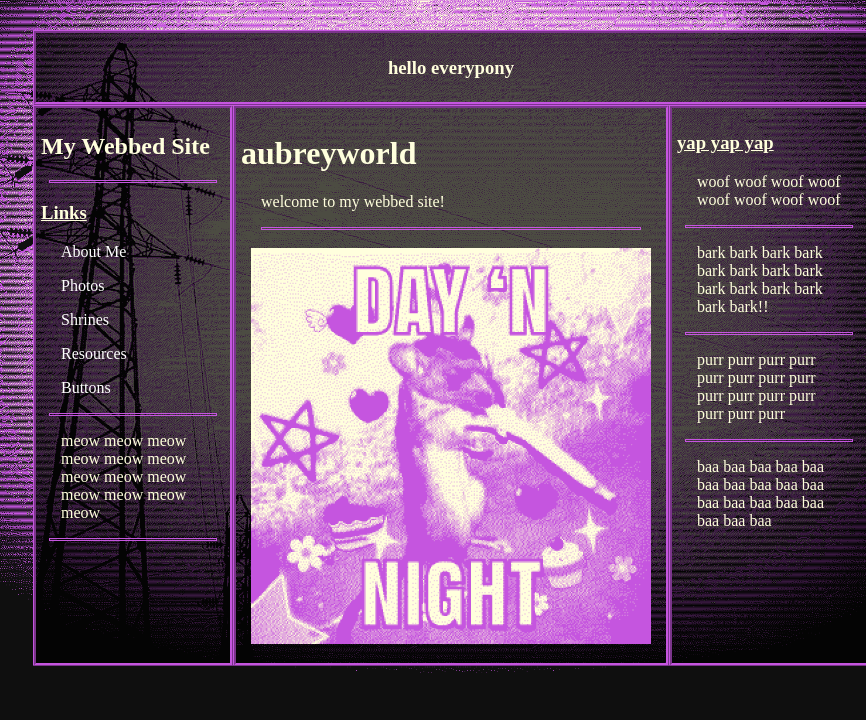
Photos (83, 285)
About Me (93, 251)
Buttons (86, 387)
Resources (94, 353)
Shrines (85, 319)
